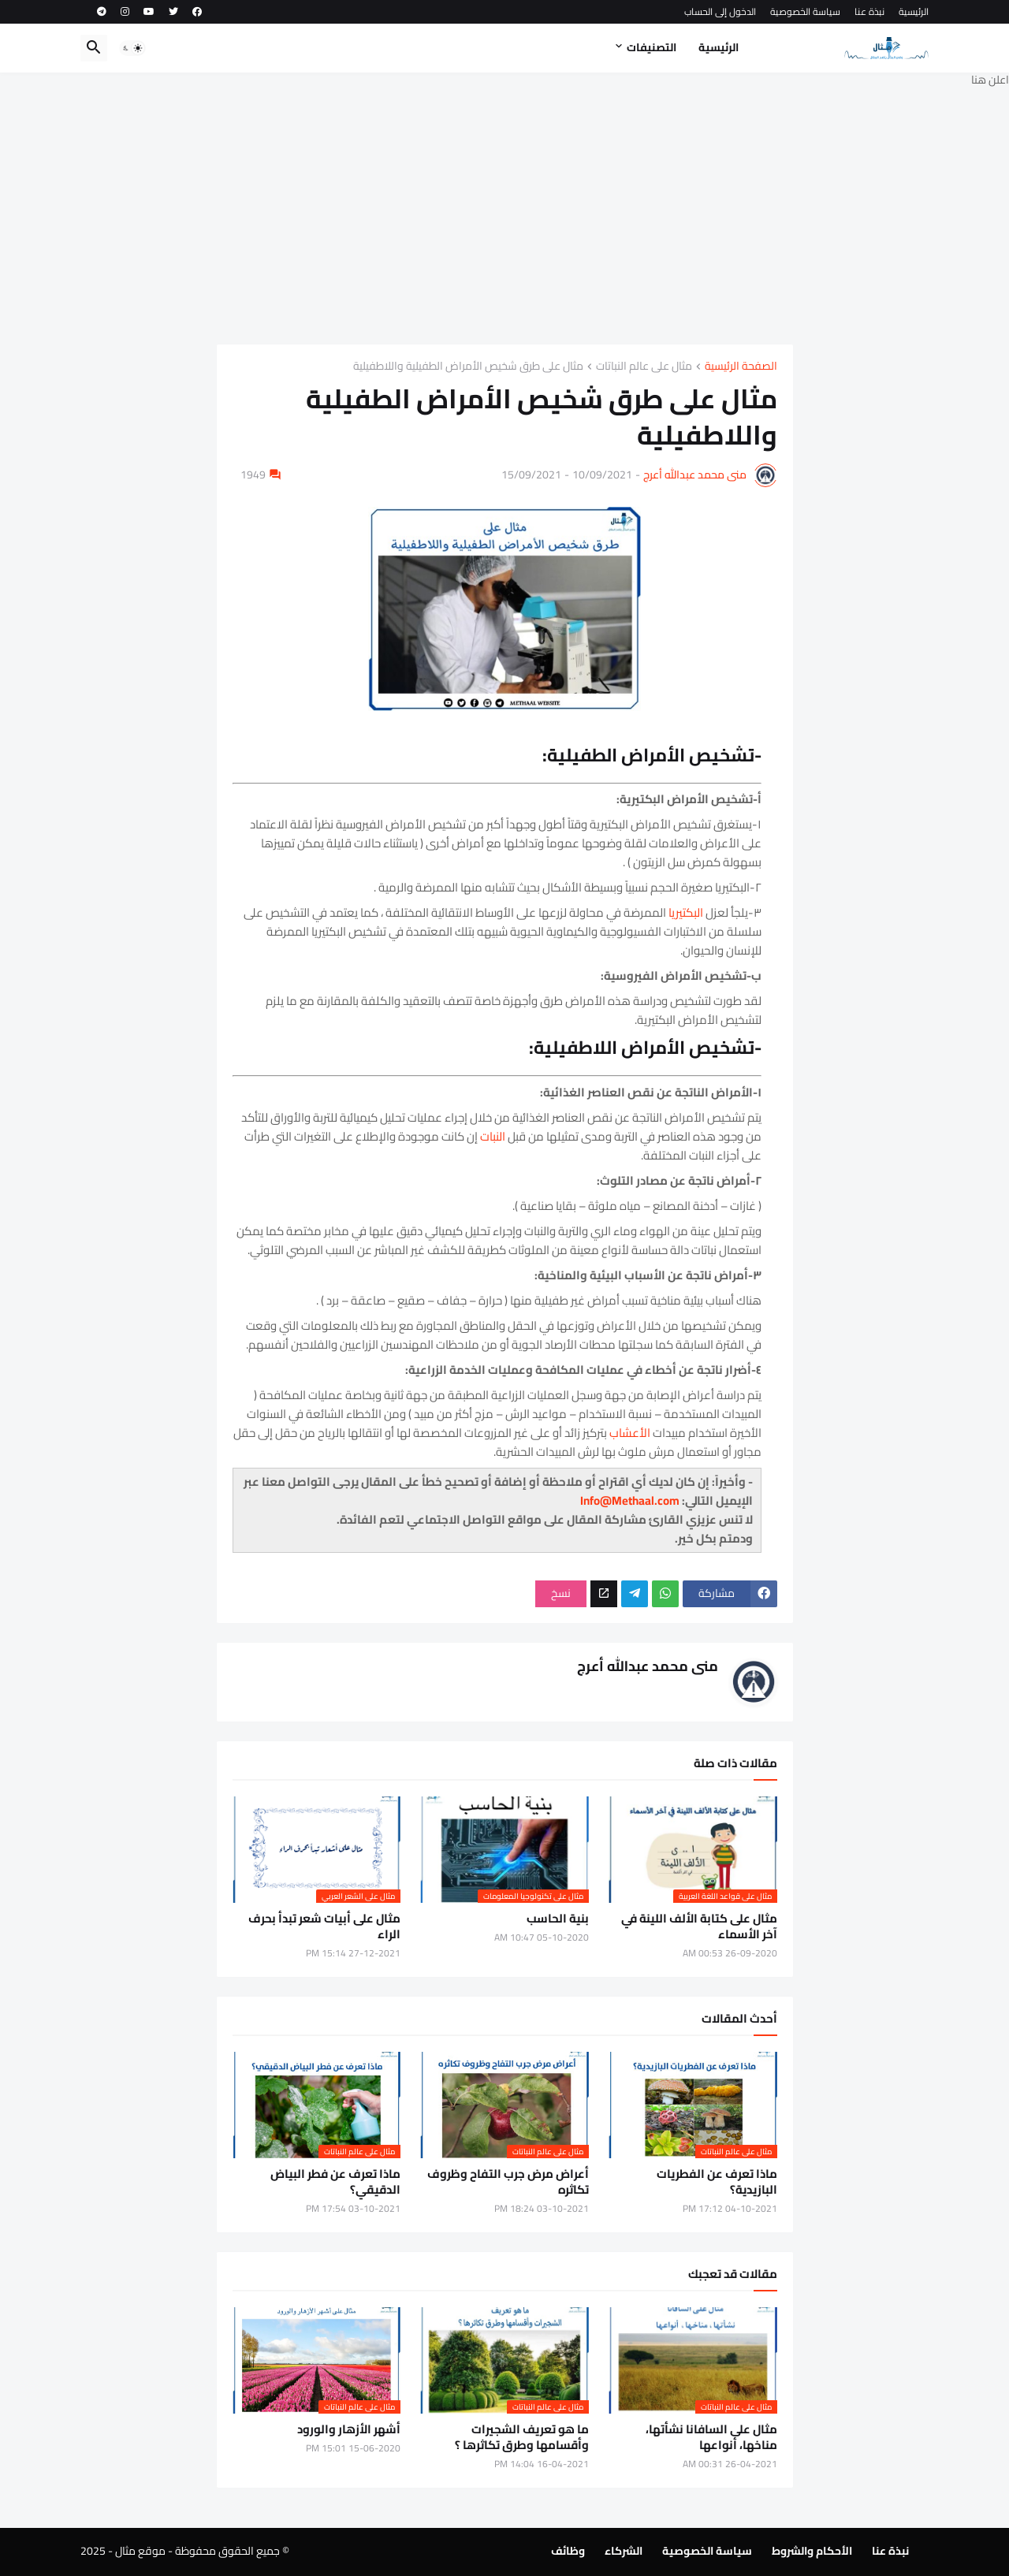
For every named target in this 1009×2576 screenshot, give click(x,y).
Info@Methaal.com (629, 1500)
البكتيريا (687, 912)
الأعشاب (629, 1432)
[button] (132, 48)
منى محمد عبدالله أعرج (695, 474)
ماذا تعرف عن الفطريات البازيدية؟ (717, 2182)
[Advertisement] (504, 206)
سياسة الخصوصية (805, 11)
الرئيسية (914, 11)
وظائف (568, 2551)
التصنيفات (651, 47)
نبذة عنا (869, 11)
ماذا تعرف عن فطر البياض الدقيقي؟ (335, 2182)
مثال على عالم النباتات (644, 367)
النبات (494, 1136)
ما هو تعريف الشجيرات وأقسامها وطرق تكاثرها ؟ (522, 2438)
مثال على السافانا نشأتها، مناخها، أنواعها (711, 2438)
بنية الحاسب (558, 1918)
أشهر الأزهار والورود (348, 2429)
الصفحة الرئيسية (741, 367)
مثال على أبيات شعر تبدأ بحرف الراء (324, 1927)
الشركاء (623, 2551)
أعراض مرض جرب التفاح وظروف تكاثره (508, 2182)
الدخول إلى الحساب (720, 11)
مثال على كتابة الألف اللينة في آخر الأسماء (699, 1927)
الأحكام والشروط (812, 2551)
